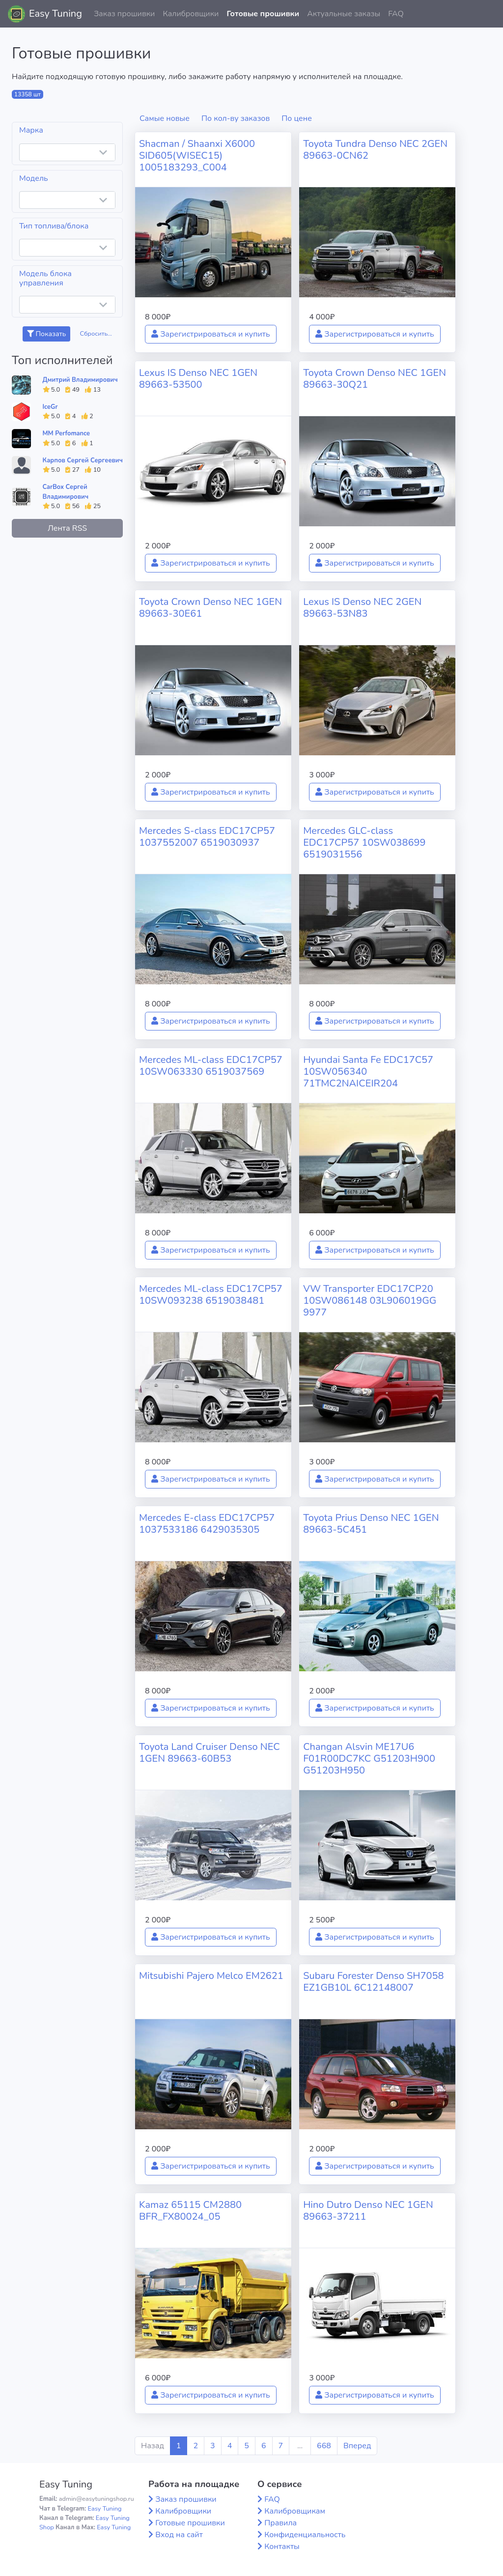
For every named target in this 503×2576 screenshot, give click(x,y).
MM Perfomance (66, 433)
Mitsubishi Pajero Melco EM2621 (211, 1975)
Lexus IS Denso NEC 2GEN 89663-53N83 (362, 607)
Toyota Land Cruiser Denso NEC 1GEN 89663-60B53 (209, 1752)
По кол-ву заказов (235, 118)
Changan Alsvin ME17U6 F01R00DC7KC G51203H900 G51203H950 (369, 1758)
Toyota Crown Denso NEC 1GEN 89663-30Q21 (374, 378)
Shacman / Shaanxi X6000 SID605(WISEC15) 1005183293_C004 (197, 155)
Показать (46, 334)
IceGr (50, 406)
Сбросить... (96, 333)
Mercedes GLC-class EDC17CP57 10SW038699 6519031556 (364, 842)
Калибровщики (191, 13)
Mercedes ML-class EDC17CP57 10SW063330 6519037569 (210, 1065)
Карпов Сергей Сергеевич (83, 460)
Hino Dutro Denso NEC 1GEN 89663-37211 (368, 2210)
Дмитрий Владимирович (80, 379)
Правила (280, 2523)
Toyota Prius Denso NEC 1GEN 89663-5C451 (371, 1523)
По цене (296, 118)
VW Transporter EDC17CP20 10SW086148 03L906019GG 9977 (369, 1300)
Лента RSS (67, 528)
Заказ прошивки (124, 13)
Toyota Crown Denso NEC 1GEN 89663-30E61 (210, 607)
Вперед (357, 2445)
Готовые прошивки (262, 13)
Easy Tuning (55, 13)
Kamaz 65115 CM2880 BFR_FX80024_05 (190, 2210)
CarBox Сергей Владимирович (66, 492)
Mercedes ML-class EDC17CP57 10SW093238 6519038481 (210, 1294)
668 (324, 2445)
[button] (487, 14)
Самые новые (165, 118)
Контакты (282, 2546)
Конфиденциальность (304, 2534)
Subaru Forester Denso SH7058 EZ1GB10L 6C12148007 (373, 1981)
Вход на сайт (179, 2534)
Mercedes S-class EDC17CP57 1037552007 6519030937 (207, 836)
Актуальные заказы (343, 13)
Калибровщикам (294, 2511)
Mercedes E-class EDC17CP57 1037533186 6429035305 (207, 1523)
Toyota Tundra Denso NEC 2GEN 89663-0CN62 (375, 149)
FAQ (396, 13)
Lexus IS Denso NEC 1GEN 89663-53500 (198, 378)
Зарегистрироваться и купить (210, 334)
